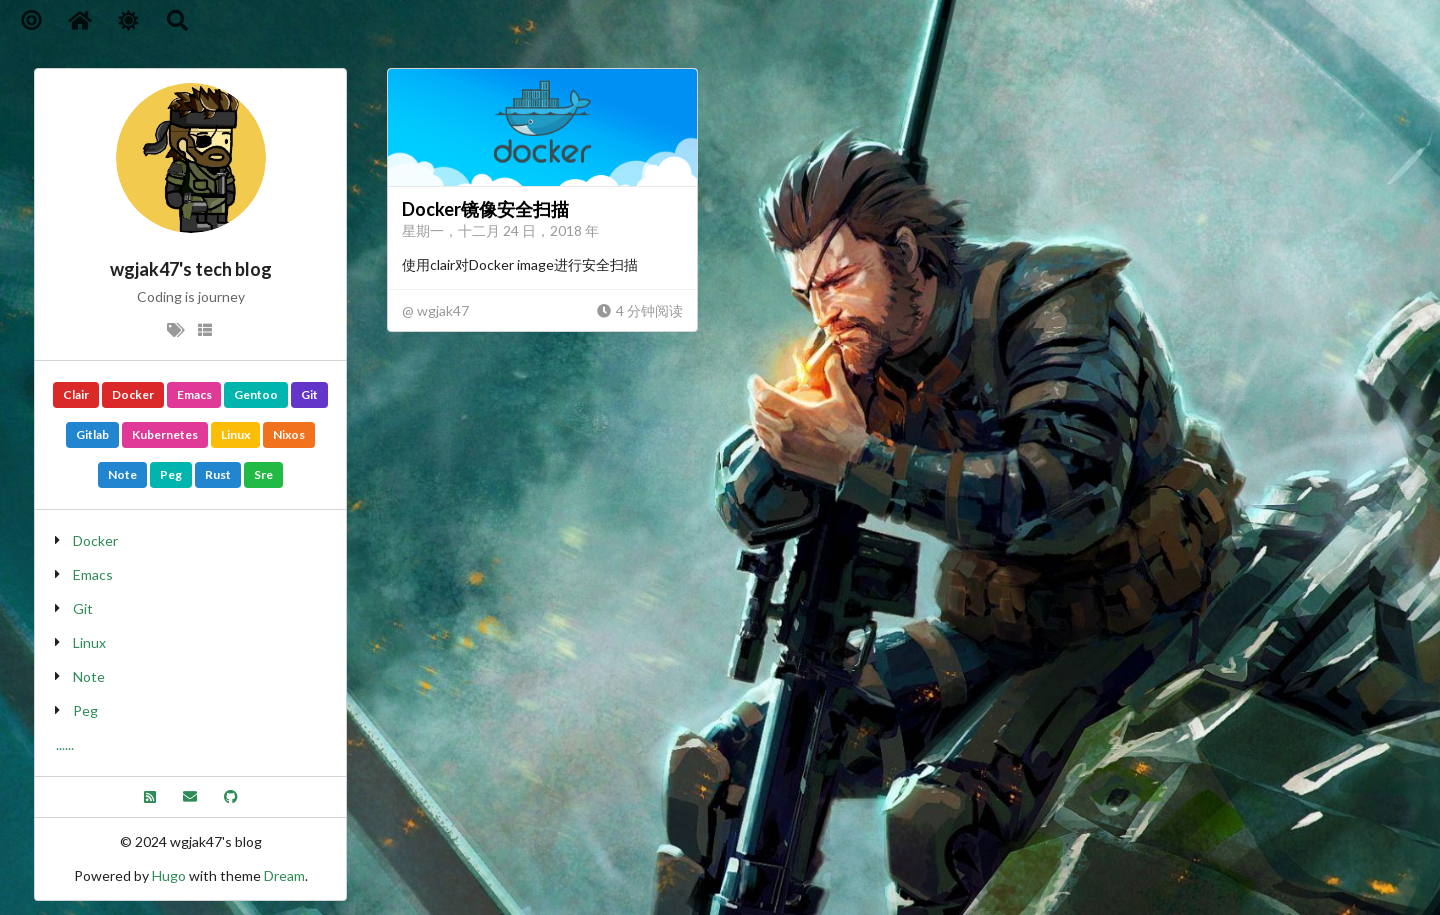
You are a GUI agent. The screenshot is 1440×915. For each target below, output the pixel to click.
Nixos (289, 434)
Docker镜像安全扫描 (485, 209)
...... (65, 744)
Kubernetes (165, 434)
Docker (133, 394)
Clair (76, 394)
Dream (284, 875)
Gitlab (92, 434)
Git (309, 394)
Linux (235, 434)
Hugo (169, 875)
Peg (171, 474)
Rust (218, 474)
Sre (263, 474)
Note (122, 474)
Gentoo (256, 394)
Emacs (194, 394)
